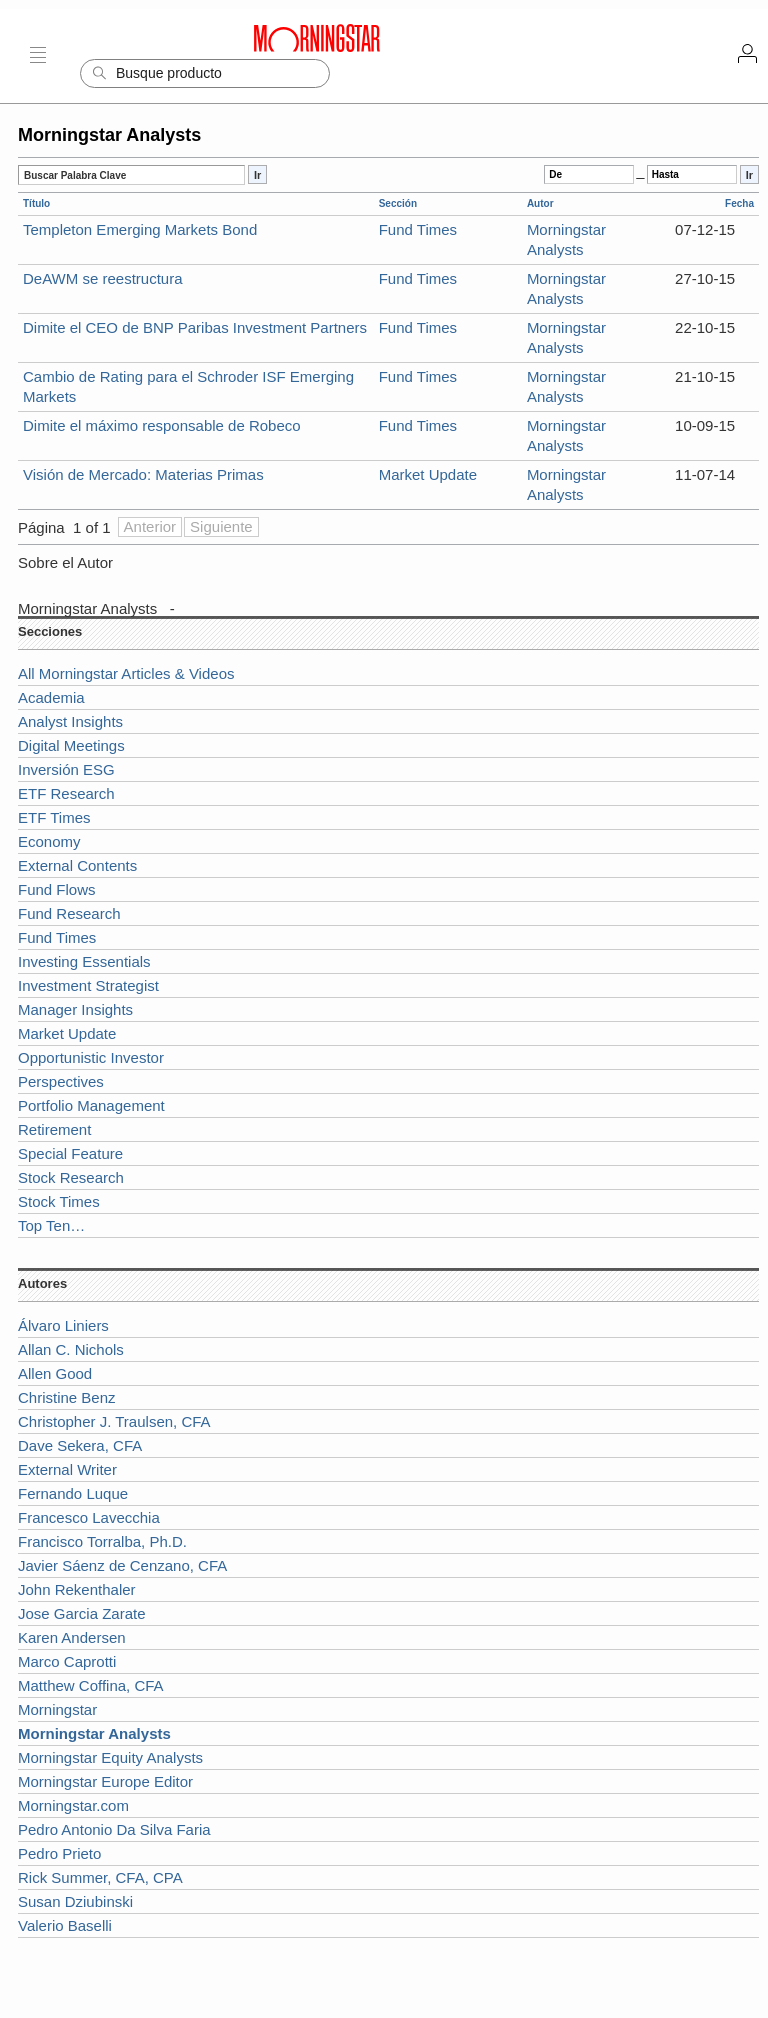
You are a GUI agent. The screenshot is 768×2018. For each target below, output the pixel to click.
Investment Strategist (88, 985)
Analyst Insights (70, 721)
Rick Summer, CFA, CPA (100, 1877)
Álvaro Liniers (63, 1325)
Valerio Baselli (65, 1925)
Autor (540, 203)
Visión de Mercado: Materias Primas (143, 474)
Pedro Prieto (59, 1853)
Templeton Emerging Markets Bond (140, 229)
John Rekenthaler (77, 1589)
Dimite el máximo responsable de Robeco (162, 425)
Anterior (150, 526)
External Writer (67, 1469)
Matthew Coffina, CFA (91, 1685)
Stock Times (59, 1201)
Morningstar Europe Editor (105, 1781)
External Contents (77, 865)
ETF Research (66, 793)
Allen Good (55, 1373)
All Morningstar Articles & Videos (126, 673)
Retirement (54, 1129)
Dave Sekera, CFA (80, 1445)
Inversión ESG (66, 769)
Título (36, 203)
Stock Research (71, 1177)
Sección (398, 203)
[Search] (205, 73)
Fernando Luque (73, 1493)
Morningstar (57, 1709)
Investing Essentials (84, 961)
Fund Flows (57, 889)
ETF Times (54, 817)
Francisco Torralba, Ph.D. (102, 1541)
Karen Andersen (72, 1637)
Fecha (739, 203)
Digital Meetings (71, 745)
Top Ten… (51, 1225)
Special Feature (70, 1153)
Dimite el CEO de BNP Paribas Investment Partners (195, 327)
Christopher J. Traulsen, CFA (114, 1421)
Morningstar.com (73, 1805)
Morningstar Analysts (87, 608)
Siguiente (221, 526)
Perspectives (61, 1081)
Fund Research (69, 913)
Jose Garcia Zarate (82, 1613)
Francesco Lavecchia (89, 1517)
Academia (51, 697)
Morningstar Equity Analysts (110, 1757)
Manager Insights (75, 1009)
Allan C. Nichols (71, 1349)
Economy (49, 841)
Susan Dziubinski (75, 1901)
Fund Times (418, 229)
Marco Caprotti (67, 1661)
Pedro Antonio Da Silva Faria (114, 1829)
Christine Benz (67, 1397)
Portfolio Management (91, 1105)
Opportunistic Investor (91, 1057)
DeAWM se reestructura (103, 278)
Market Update (428, 474)
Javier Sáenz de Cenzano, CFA (122, 1565)
